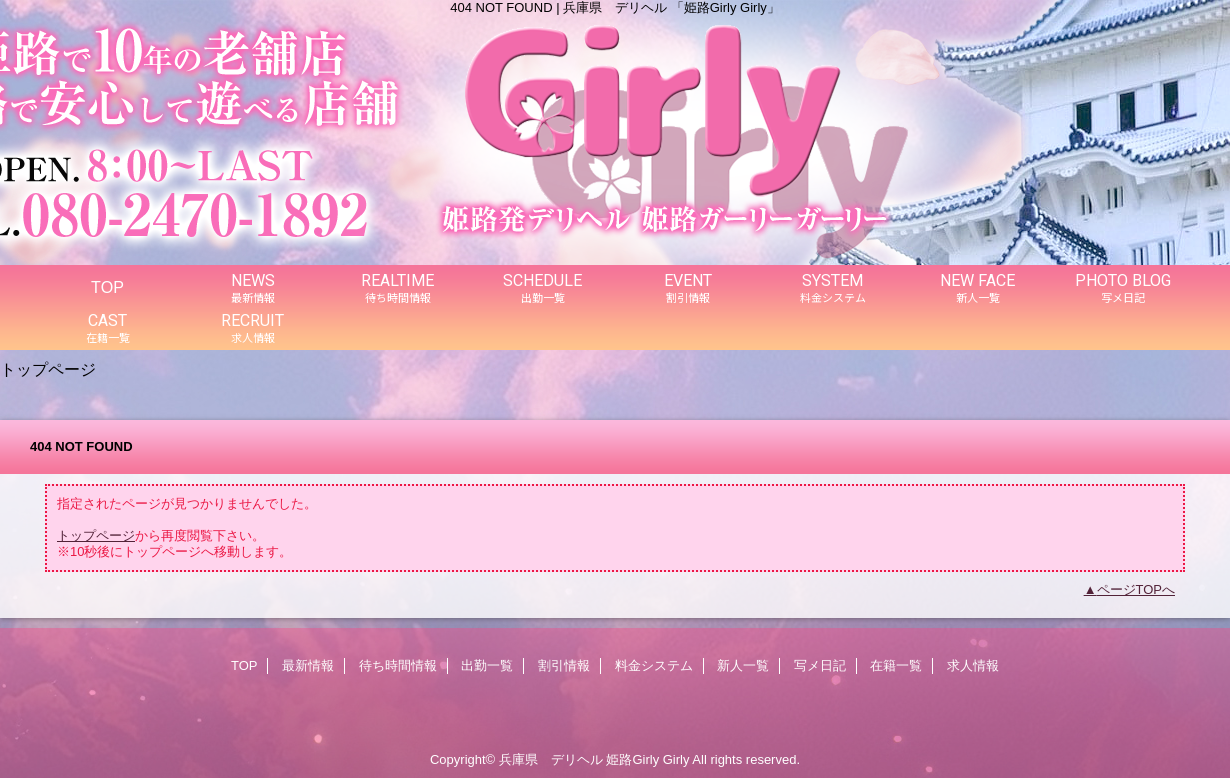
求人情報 (973, 665)
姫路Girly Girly (647, 759)
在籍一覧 (896, 665)
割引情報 (564, 665)
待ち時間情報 (398, 665)
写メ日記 (820, 665)
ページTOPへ (1136, 589)
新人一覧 (743, 665)
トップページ (96, 535)
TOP (107, 287)
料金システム (654, 665)
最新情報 (308, 665)
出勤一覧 (487, 665)
